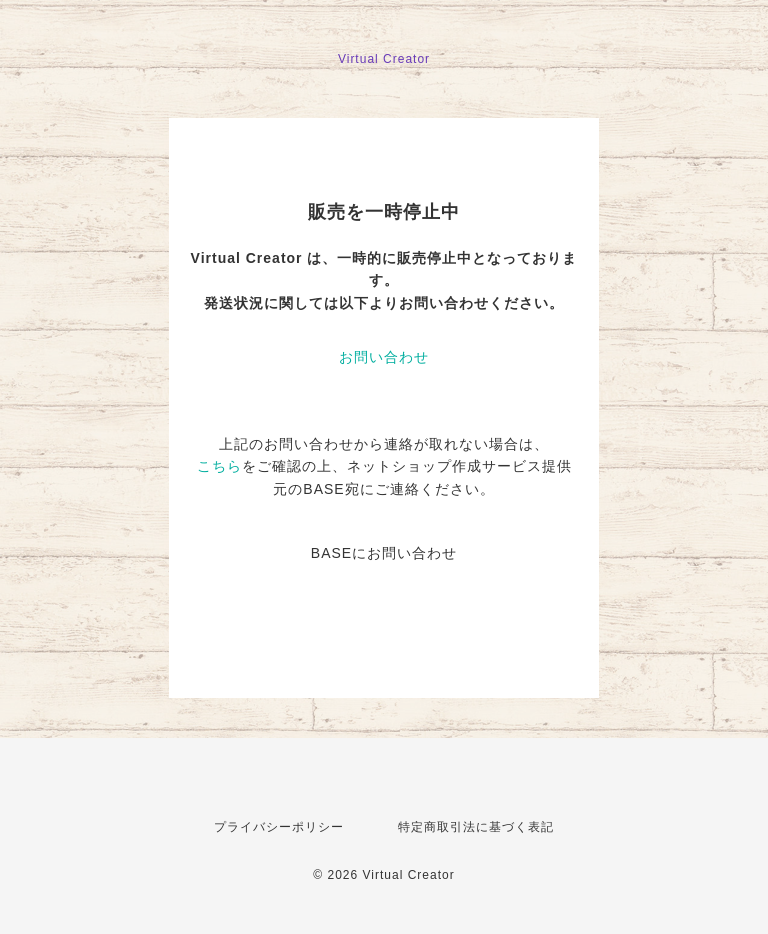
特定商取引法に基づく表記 (476, 827)
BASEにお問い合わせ (384, 553)
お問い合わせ (384, 357)
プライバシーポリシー (279, 827)
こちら (219, 466)
